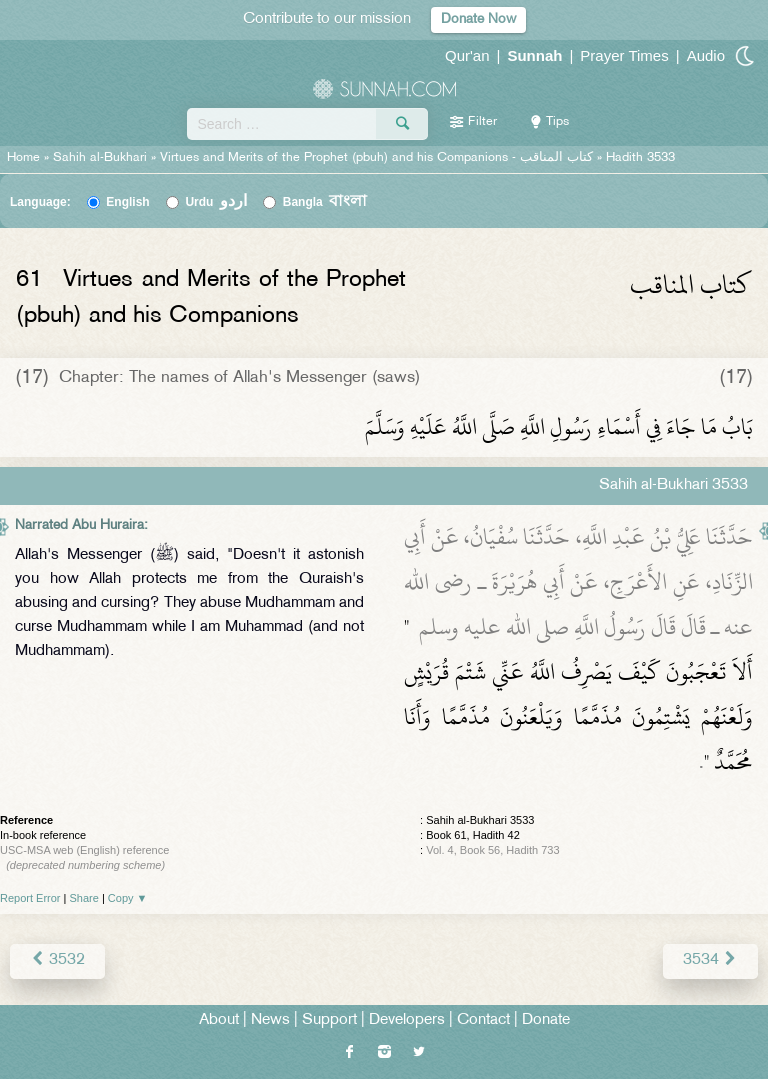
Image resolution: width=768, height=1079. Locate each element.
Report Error (30, 898)
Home (23, 158)
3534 (710, 960)
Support (329, 1020)
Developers (407, 1020)
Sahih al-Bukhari (100, 158)
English (127, 202)
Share (84, 898)
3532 (57, 960)
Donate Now (478, 19)
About (219, 1020)
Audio (706, 55)
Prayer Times (624, 55)
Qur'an (467, 55)
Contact (483, 1020)
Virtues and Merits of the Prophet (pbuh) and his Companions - (378, 158)
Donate (546, 1020)
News (270, 1020)
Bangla (325, 202)
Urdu (216, 202)
